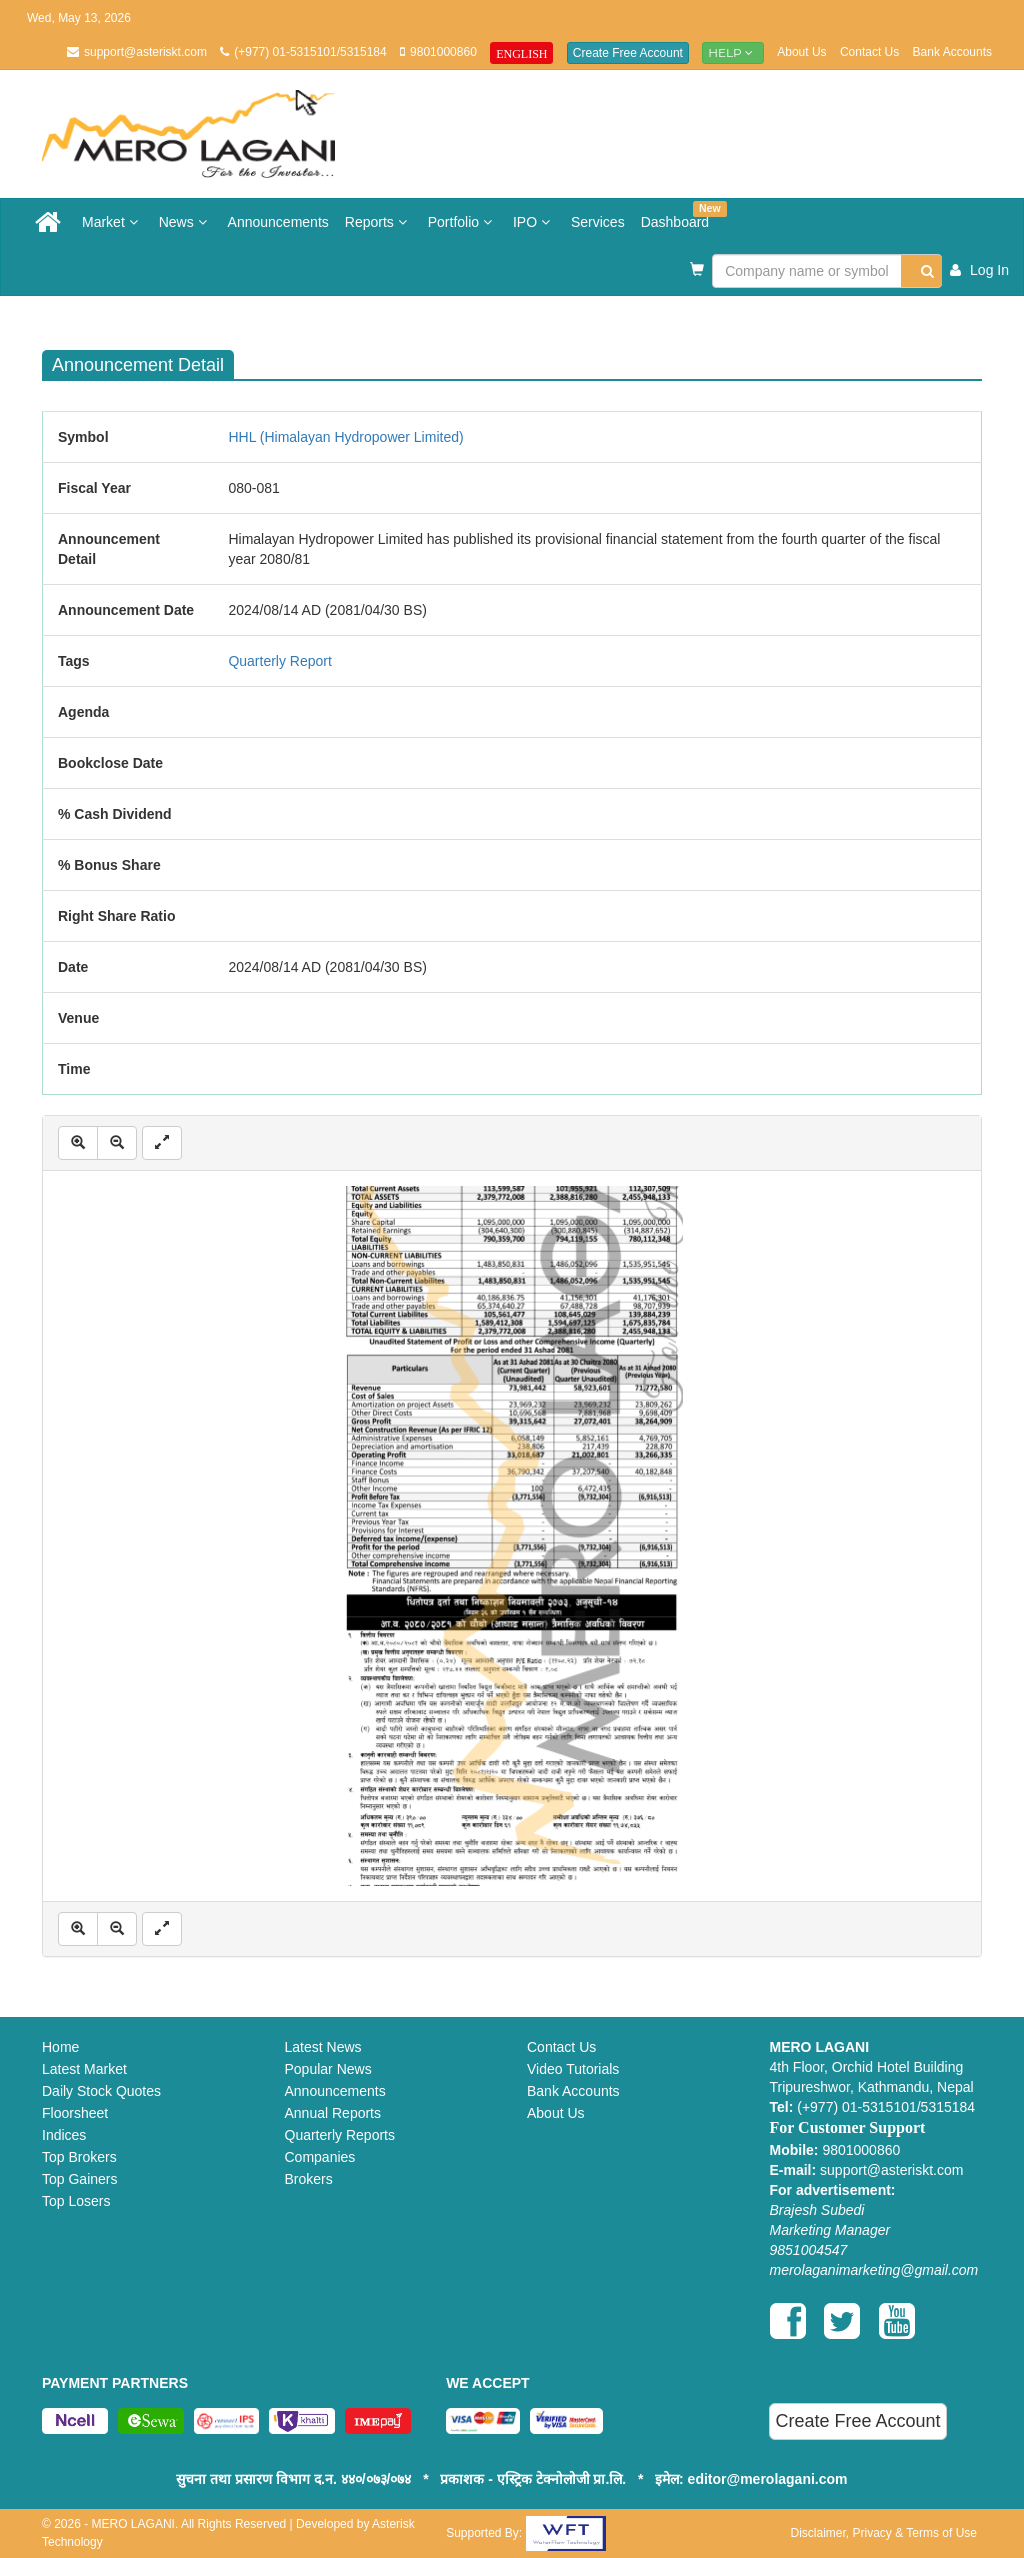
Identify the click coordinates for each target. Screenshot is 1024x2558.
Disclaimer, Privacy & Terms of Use (883, 2533)
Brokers (309, 2179)
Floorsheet (75, 2113)
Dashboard (679, 215)
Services (598, 222)
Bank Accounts (952, 52)
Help (733, 52)
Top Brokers (79, 2157)
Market (112, 222)
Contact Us (869, 52)
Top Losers (76, 2201)
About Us (801, 52)
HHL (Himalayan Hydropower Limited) (345, 437)
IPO (534, 222)
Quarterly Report (279, 661)
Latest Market (84, 2069)
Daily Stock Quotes (101, 2091)
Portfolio (462, 222)
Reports (378, 222)
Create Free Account (628, 53)
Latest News (323, 2047)
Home (60, 2047)
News (185, 222)
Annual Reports (333, 2113)
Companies (320, 2157)
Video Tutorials (573, 2069)
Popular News (328, 2069)
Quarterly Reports (340, 2135)
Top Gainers (79, 2179)
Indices (64, 2135)
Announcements (278, 222)
